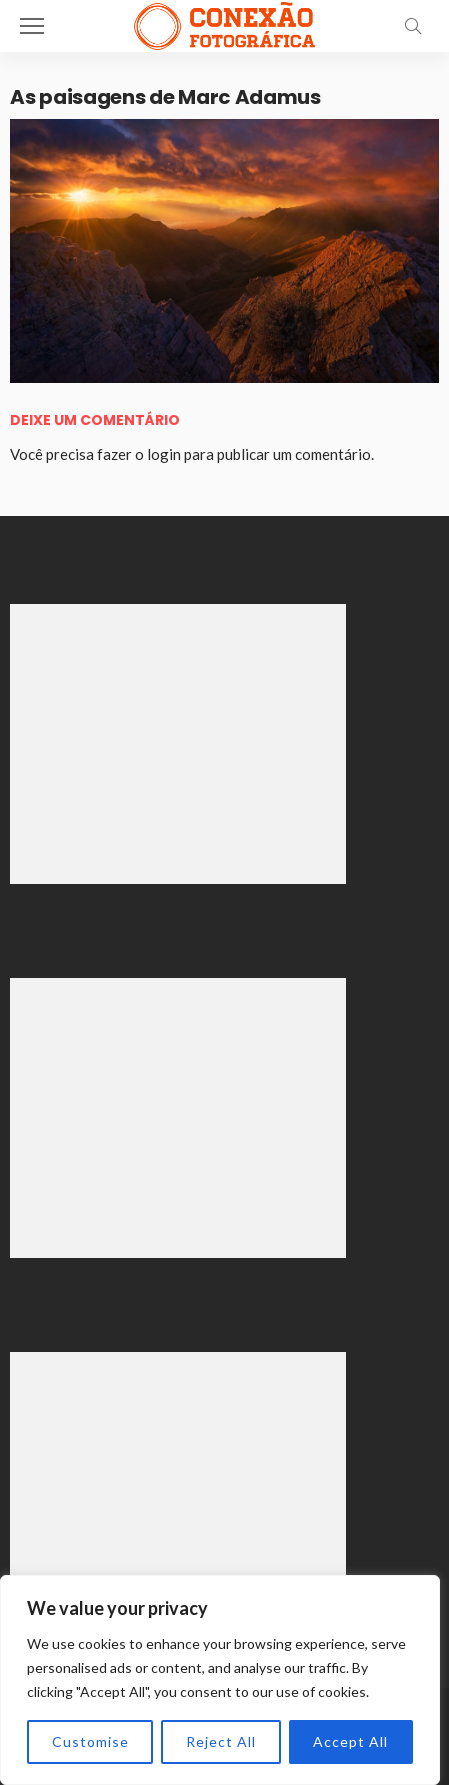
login (164, 454)
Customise (90, 1741)
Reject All (221, 1741)
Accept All (350, 1741)
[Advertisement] (178, 744)
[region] (220, 1680)
